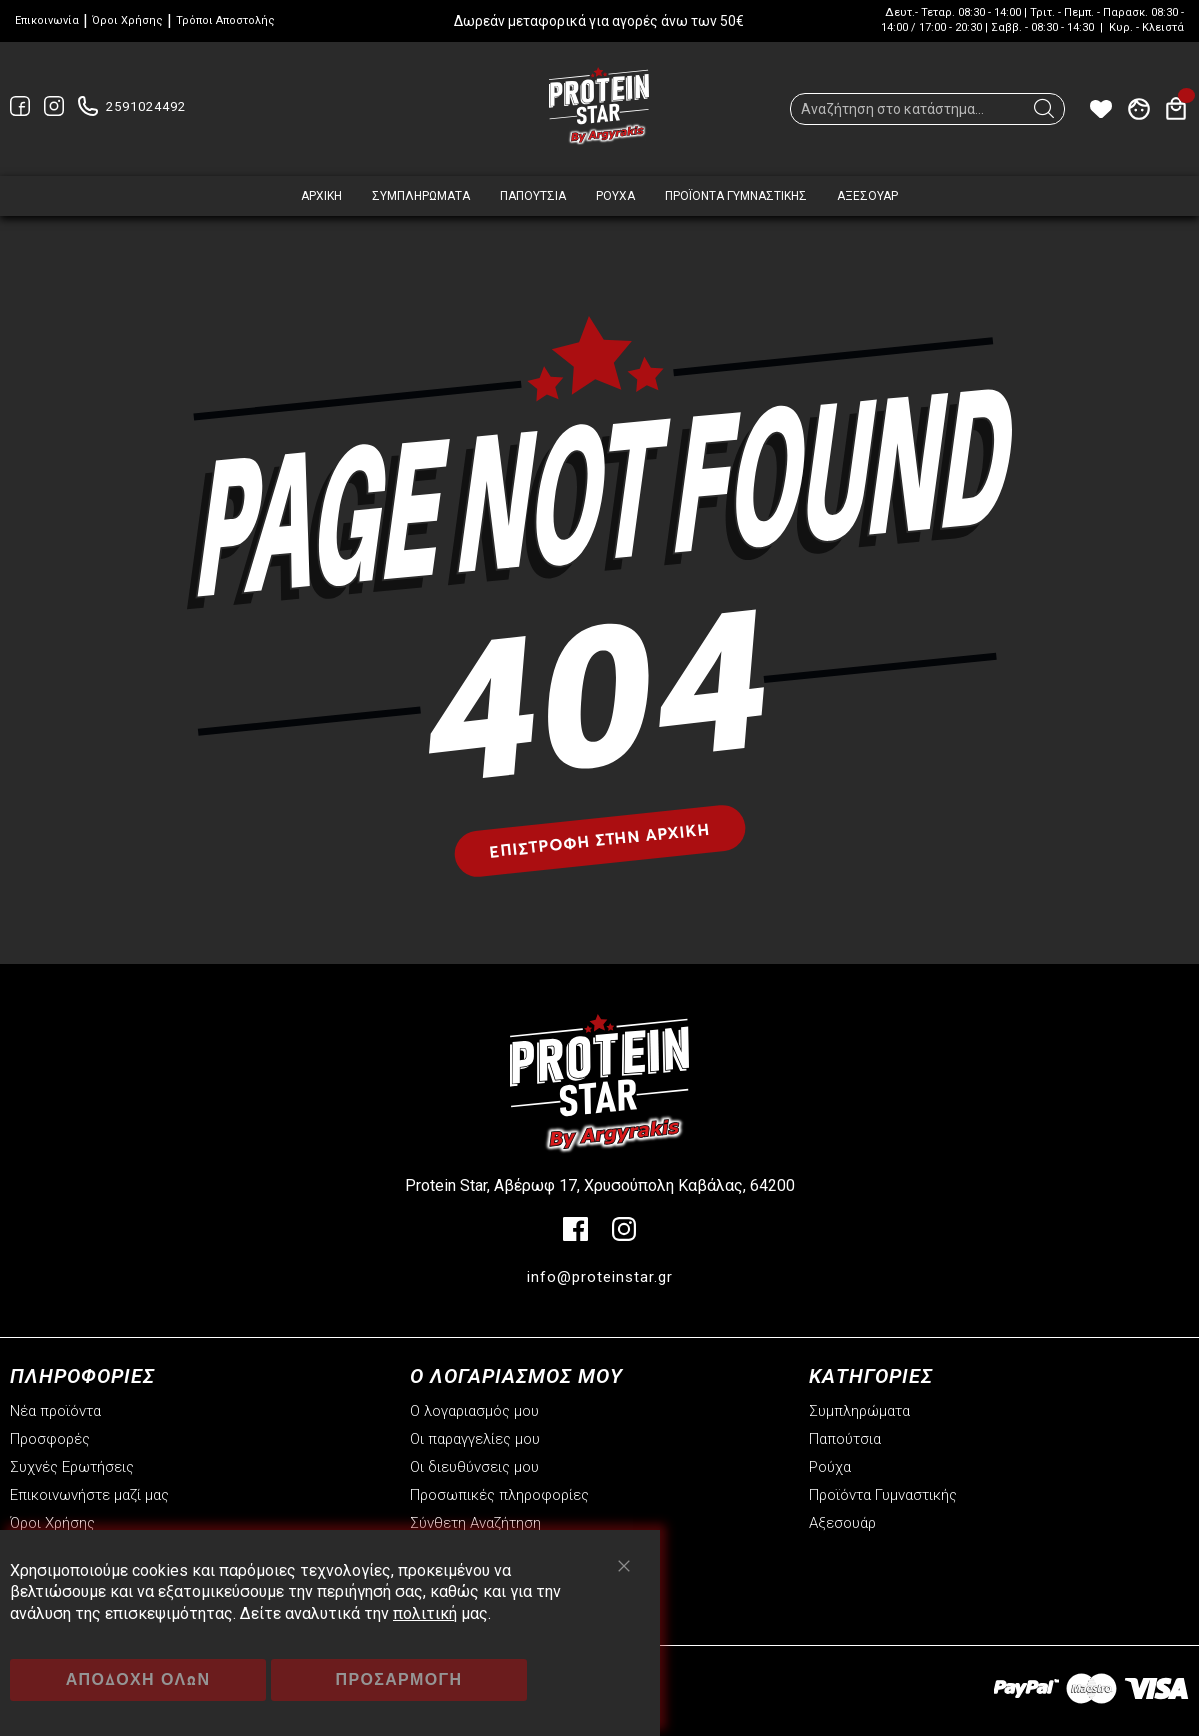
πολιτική (425, 1613)
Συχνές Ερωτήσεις (72, 1467)
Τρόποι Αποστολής (225, 20)
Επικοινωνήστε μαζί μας (89, 1495)
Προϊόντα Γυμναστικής (883, 1495)
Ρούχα (830, 1467)
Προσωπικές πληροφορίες (499, 1495)
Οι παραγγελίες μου (475, 1439)
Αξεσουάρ (842, 1523)
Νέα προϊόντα (55, 1411)
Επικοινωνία (47, 20)
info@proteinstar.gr (600, 1277)
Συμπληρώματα (859, 1411)
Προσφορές (50, 1439)
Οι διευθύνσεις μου (474, 1467)
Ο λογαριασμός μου (474, 1411)
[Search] (1044, 114)
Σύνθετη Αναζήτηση (475, 1523)
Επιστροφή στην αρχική (599, 839)
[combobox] (927, 109)
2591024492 (146, 106)
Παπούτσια (845, 1439)
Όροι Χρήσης (127, 20)
